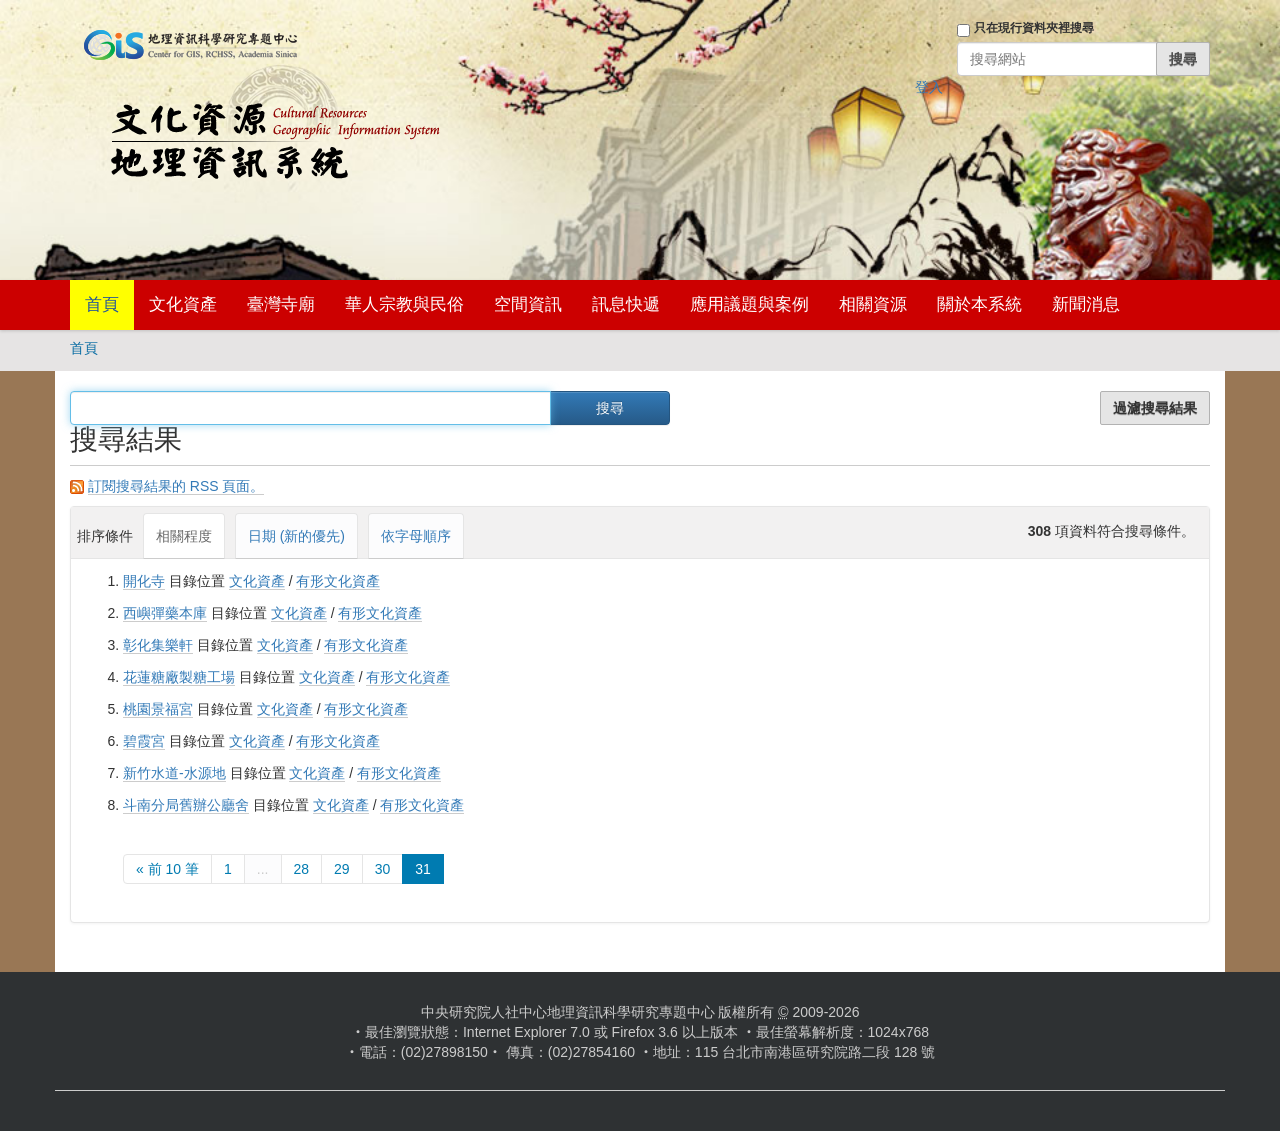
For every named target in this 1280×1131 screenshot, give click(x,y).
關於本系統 (979, 304)
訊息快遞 (626, 304)
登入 (929, 87)
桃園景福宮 (158, 709)
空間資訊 (528, 304)
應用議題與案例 (749, 304)
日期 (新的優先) (296, 536)
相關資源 (873, 304)
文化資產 (183, 304)
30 (383, 869)
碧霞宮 (144, 741)
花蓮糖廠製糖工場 (179, 677)
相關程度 (184, 536)
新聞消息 (1086, 304)
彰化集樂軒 (158, 645)
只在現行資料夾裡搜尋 (1034, 28)
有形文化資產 (338, 581)
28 (302, 869)
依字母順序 (416, 536)
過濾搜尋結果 (1155, 408)
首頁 (102, 304)
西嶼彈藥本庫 (165, 613)
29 (342, 869)
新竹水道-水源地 (174, 773)
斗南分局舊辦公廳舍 (186, 805)
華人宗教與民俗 (404, 304)
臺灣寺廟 (281, 304)
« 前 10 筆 (167, 869)
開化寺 (144, 581)
